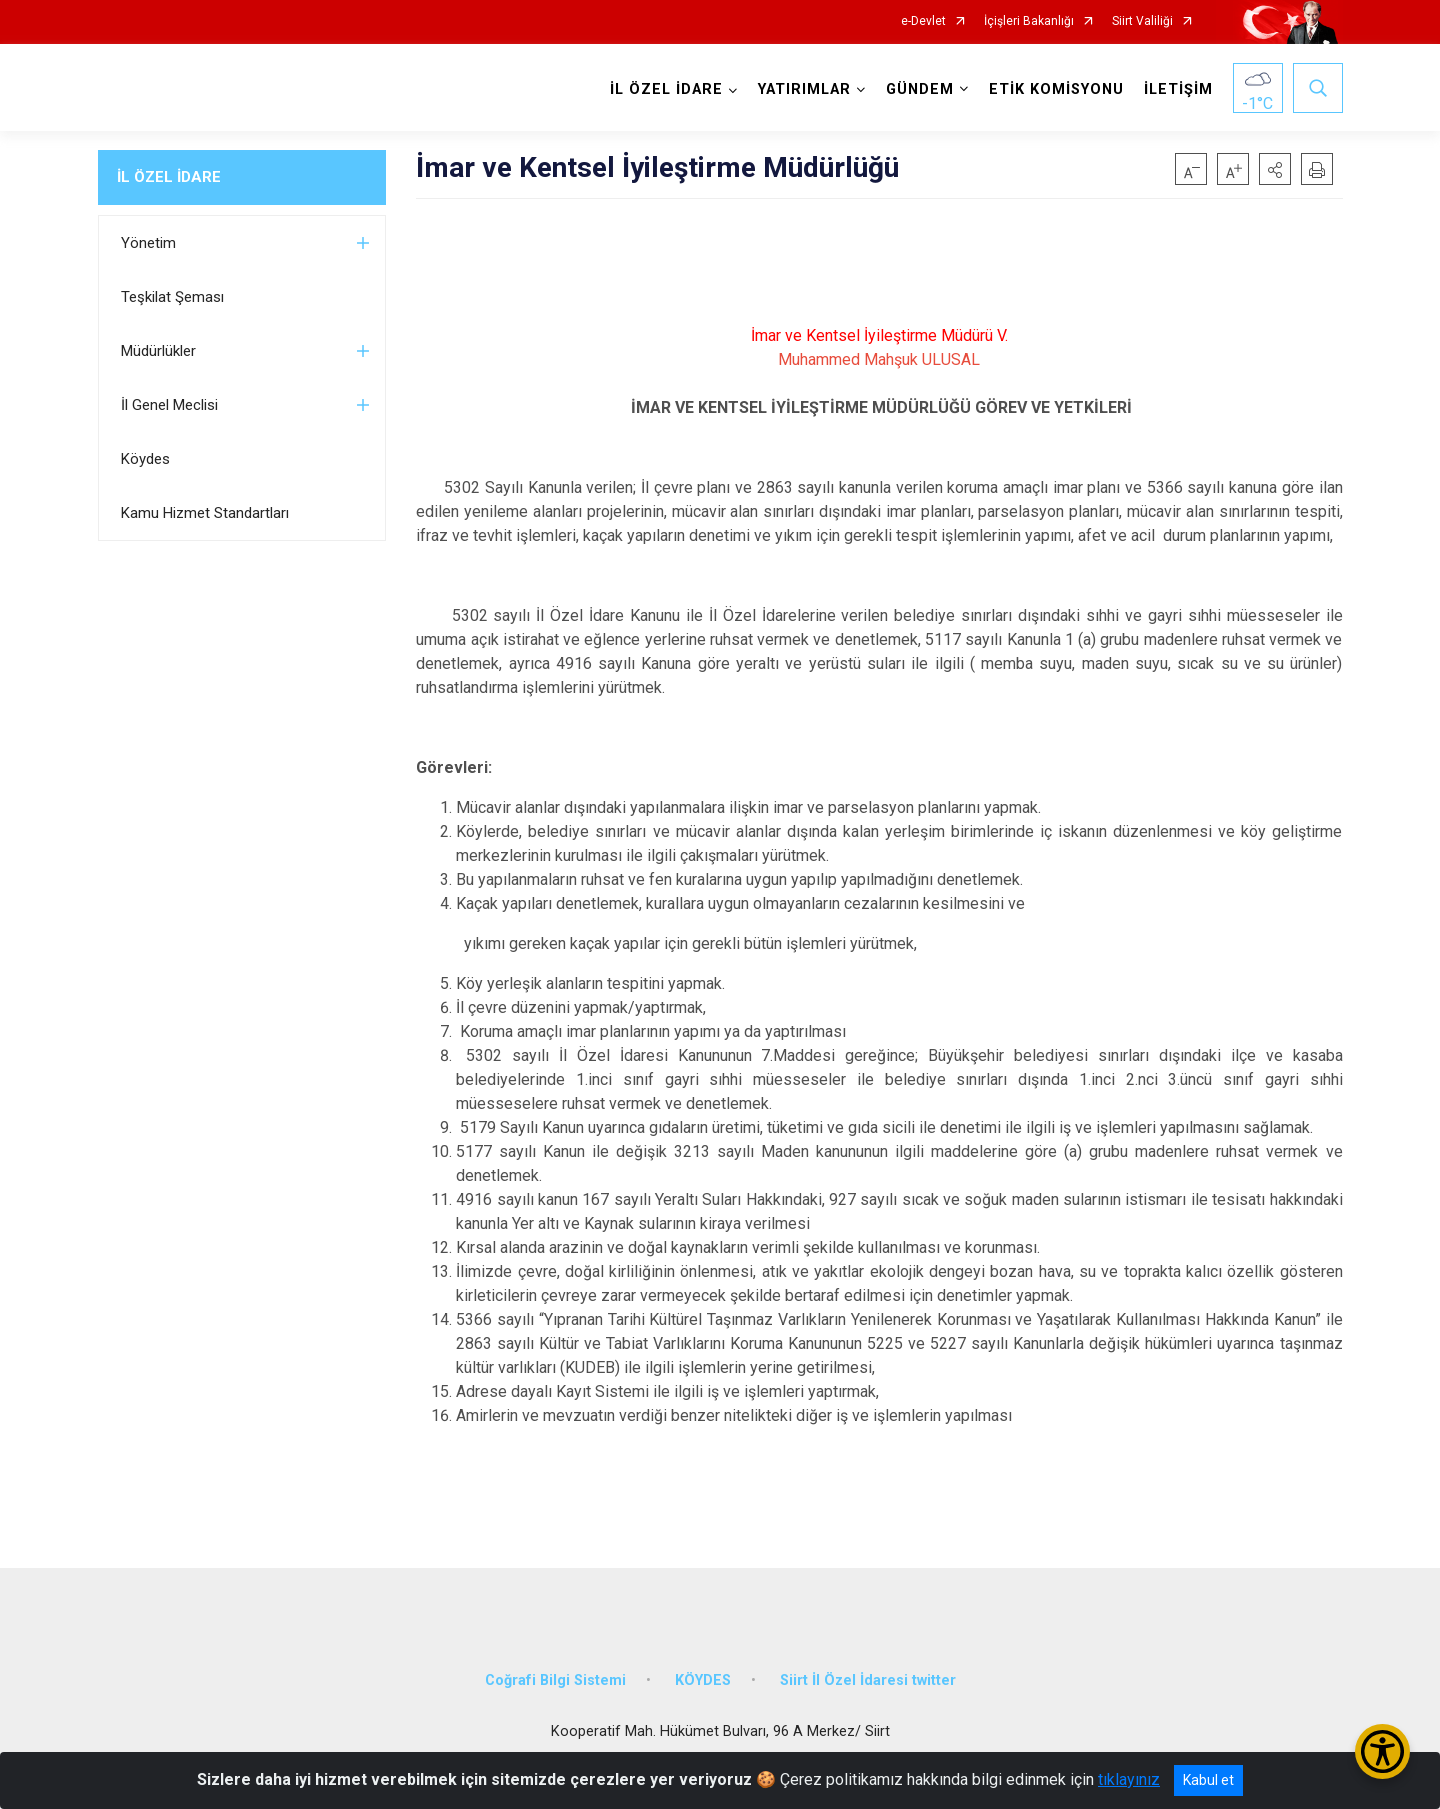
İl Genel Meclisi (169, 405)
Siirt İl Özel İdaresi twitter (868, 1680)
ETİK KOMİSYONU (1056, 89)
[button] (1275, 169)
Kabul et (1208, 1780)
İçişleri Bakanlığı (1029, 21)
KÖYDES (703, 1680)
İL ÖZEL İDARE (169, 177)
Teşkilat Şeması (172, 297)
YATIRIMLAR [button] (804, 89)
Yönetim (148, 243)
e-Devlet (923, 21)
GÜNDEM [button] (920, 89)
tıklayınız (1129, 1779)
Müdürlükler (158, 351)
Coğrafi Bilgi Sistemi (555, 1680)
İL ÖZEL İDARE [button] (666, 89)
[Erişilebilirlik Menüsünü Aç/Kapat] (1382, 1751)
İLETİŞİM (1178, 89)
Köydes (145, 459)
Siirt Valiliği (1142, 21)
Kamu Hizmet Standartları (205, 513)
